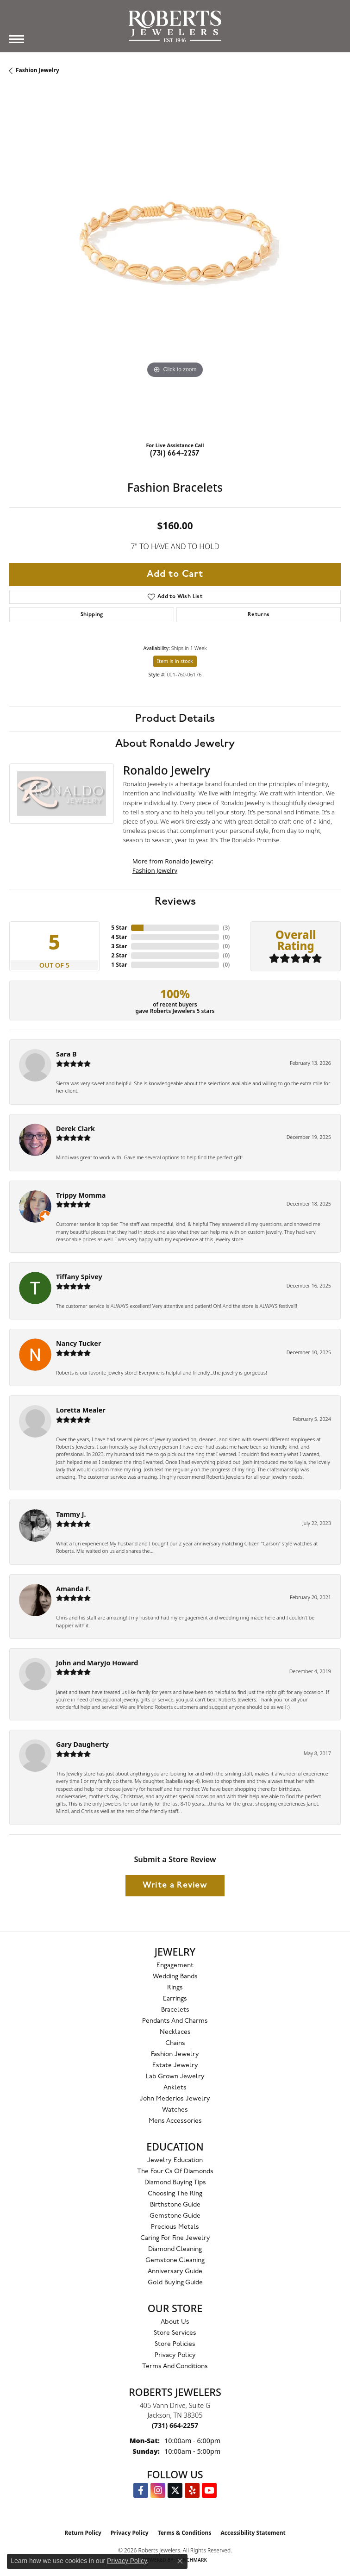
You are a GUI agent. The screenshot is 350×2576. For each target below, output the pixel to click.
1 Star (119, 965)
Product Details (175, 718)
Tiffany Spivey (79, 1276)
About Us (175, 2322)
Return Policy (82, 2533)
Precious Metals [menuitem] (175, 2227)
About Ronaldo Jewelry (175, 743)
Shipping (92, 615)
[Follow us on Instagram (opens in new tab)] (157, 2490)
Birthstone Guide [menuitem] (175, 2204)
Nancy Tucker (78, 1343)
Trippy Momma (81, 1195)
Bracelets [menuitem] (175, 2010)
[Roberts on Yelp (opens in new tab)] (192, 2490)
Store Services (175, 2333)
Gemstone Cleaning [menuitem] (175, 2260)
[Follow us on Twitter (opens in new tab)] (175, 2490)
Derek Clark (75, 1128)
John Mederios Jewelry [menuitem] (175, 2098)
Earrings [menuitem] (175, 1998)
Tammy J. (71, 1514)
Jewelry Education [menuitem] (175, 2160)
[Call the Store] (175, 2425)
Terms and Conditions (175, 2366)
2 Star (119, 955)
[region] (175, 268)
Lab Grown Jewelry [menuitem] (175, 2076)
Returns (259, 615)
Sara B (66, 1054)
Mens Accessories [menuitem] (175, 2121)
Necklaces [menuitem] (175, 2032)
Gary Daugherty (82, 1744)
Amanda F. (73, 1588)
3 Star (119, 946)
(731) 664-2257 (175, 453)
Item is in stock (175, 660)
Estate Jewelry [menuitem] (175, 2065)
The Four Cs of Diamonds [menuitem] (175, 2171)
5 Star (119, 928)
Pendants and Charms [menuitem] (175, 2021)
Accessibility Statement (252, 2533)
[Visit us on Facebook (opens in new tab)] (140, 2490)
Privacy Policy (175, 2355)
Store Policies (175, 2344)
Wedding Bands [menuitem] (175, 1976)
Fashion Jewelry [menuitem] (175, 2054)
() (226, 928)
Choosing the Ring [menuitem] (175, 2193)
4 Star (119, 937)
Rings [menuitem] (175, 1987)
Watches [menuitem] (175, 2110)
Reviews (175, 901)
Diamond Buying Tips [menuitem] (175, 2182)
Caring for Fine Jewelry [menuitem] (175, 2238)
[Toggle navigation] (16, 39)
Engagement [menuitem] (175, 1965)
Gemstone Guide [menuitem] (175, 2216)
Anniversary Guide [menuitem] (175, 2271)
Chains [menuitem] (175, 2043)
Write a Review (175, 1885)
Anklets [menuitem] (175, 2087)
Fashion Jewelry (37, 70)
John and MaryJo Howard (97, 1662)
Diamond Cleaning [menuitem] (175, 2249)
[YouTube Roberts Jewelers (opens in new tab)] (209, 2490)
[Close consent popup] (180, 2561)
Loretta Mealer (81, 1410)
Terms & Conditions (185, 2533)
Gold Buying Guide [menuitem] (175, 2282)
